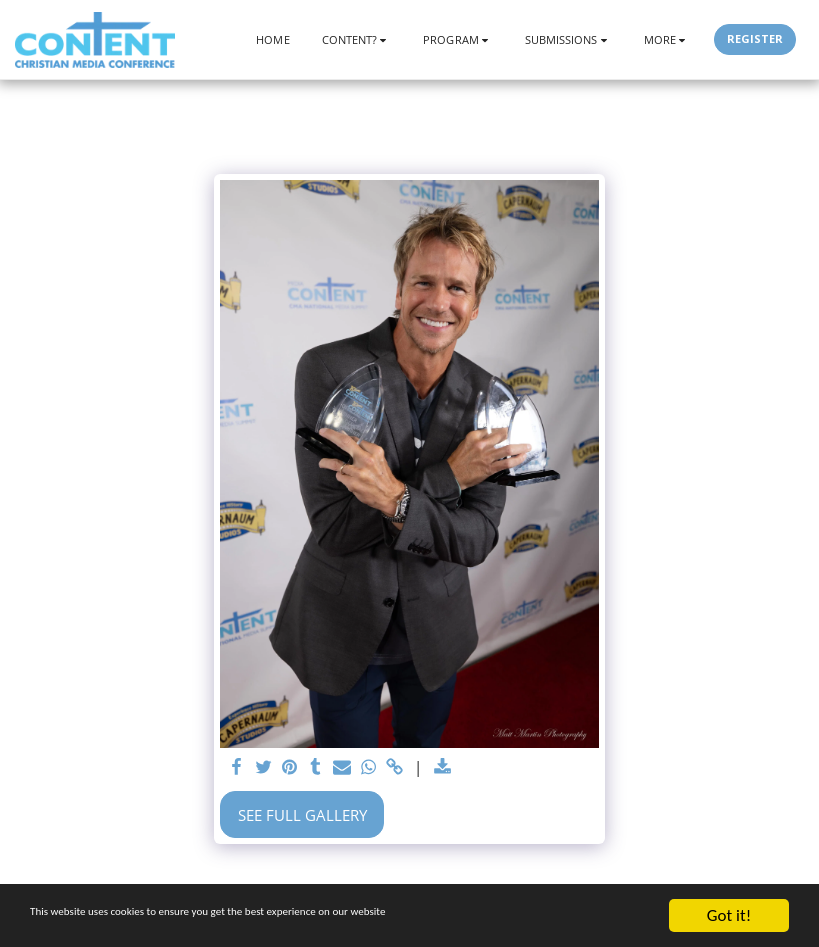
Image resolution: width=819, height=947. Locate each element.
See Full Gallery (302, 815)
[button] (357, 39)
